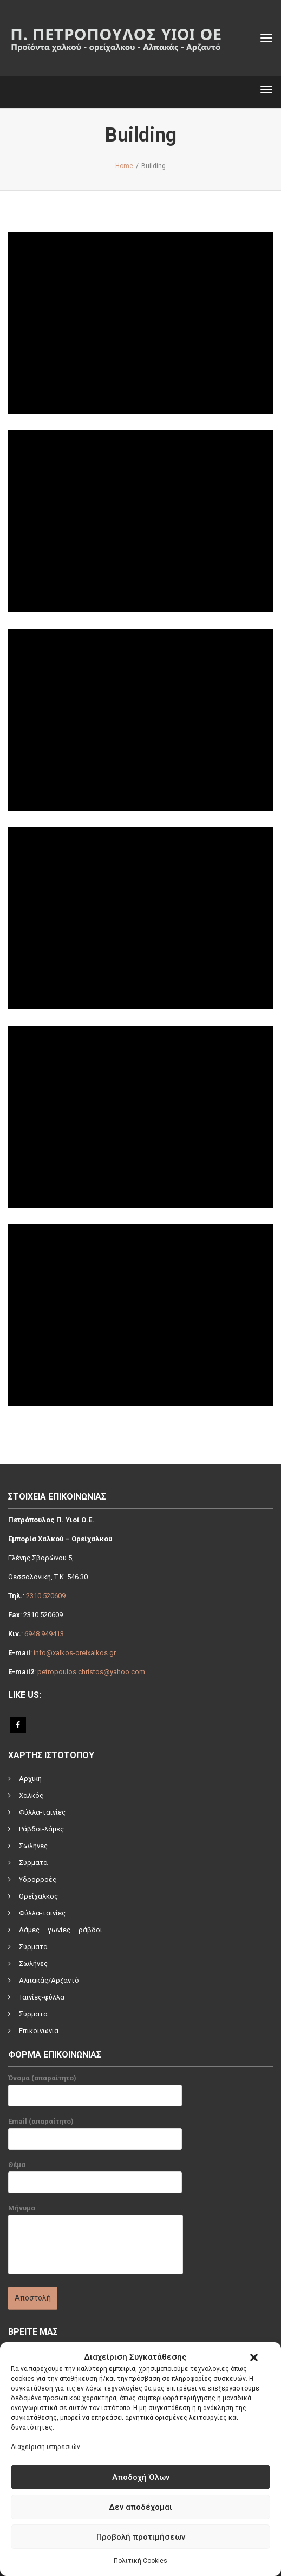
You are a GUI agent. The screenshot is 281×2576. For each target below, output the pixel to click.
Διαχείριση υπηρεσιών (45, 2447)
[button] (254, 2357)
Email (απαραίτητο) (95, 2136)
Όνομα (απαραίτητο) (95, 2093)
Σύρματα (33, 1863)
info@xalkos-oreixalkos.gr (75, 1653)
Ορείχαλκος (38, 1896)
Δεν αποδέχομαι (140, 2507)
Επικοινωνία (38, 2031)
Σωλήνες (33, 1846)
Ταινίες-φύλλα (41, 1997)
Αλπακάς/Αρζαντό (49, 1980)
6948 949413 (44, 1634)
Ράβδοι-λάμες (41, 1829)
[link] (135, 2392)
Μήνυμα (95, 2244)
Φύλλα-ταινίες (42, 1812)
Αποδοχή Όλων (140, 2477)
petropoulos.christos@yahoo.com (91, 1672)
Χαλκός (31, 1795)
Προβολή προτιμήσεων (140, 2537)
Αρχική (30, 1778)
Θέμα (95, 2180)
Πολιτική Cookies (140, 2561)
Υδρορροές (37, 1879)
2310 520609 (46, 1596)
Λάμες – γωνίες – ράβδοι (60, 1930)
